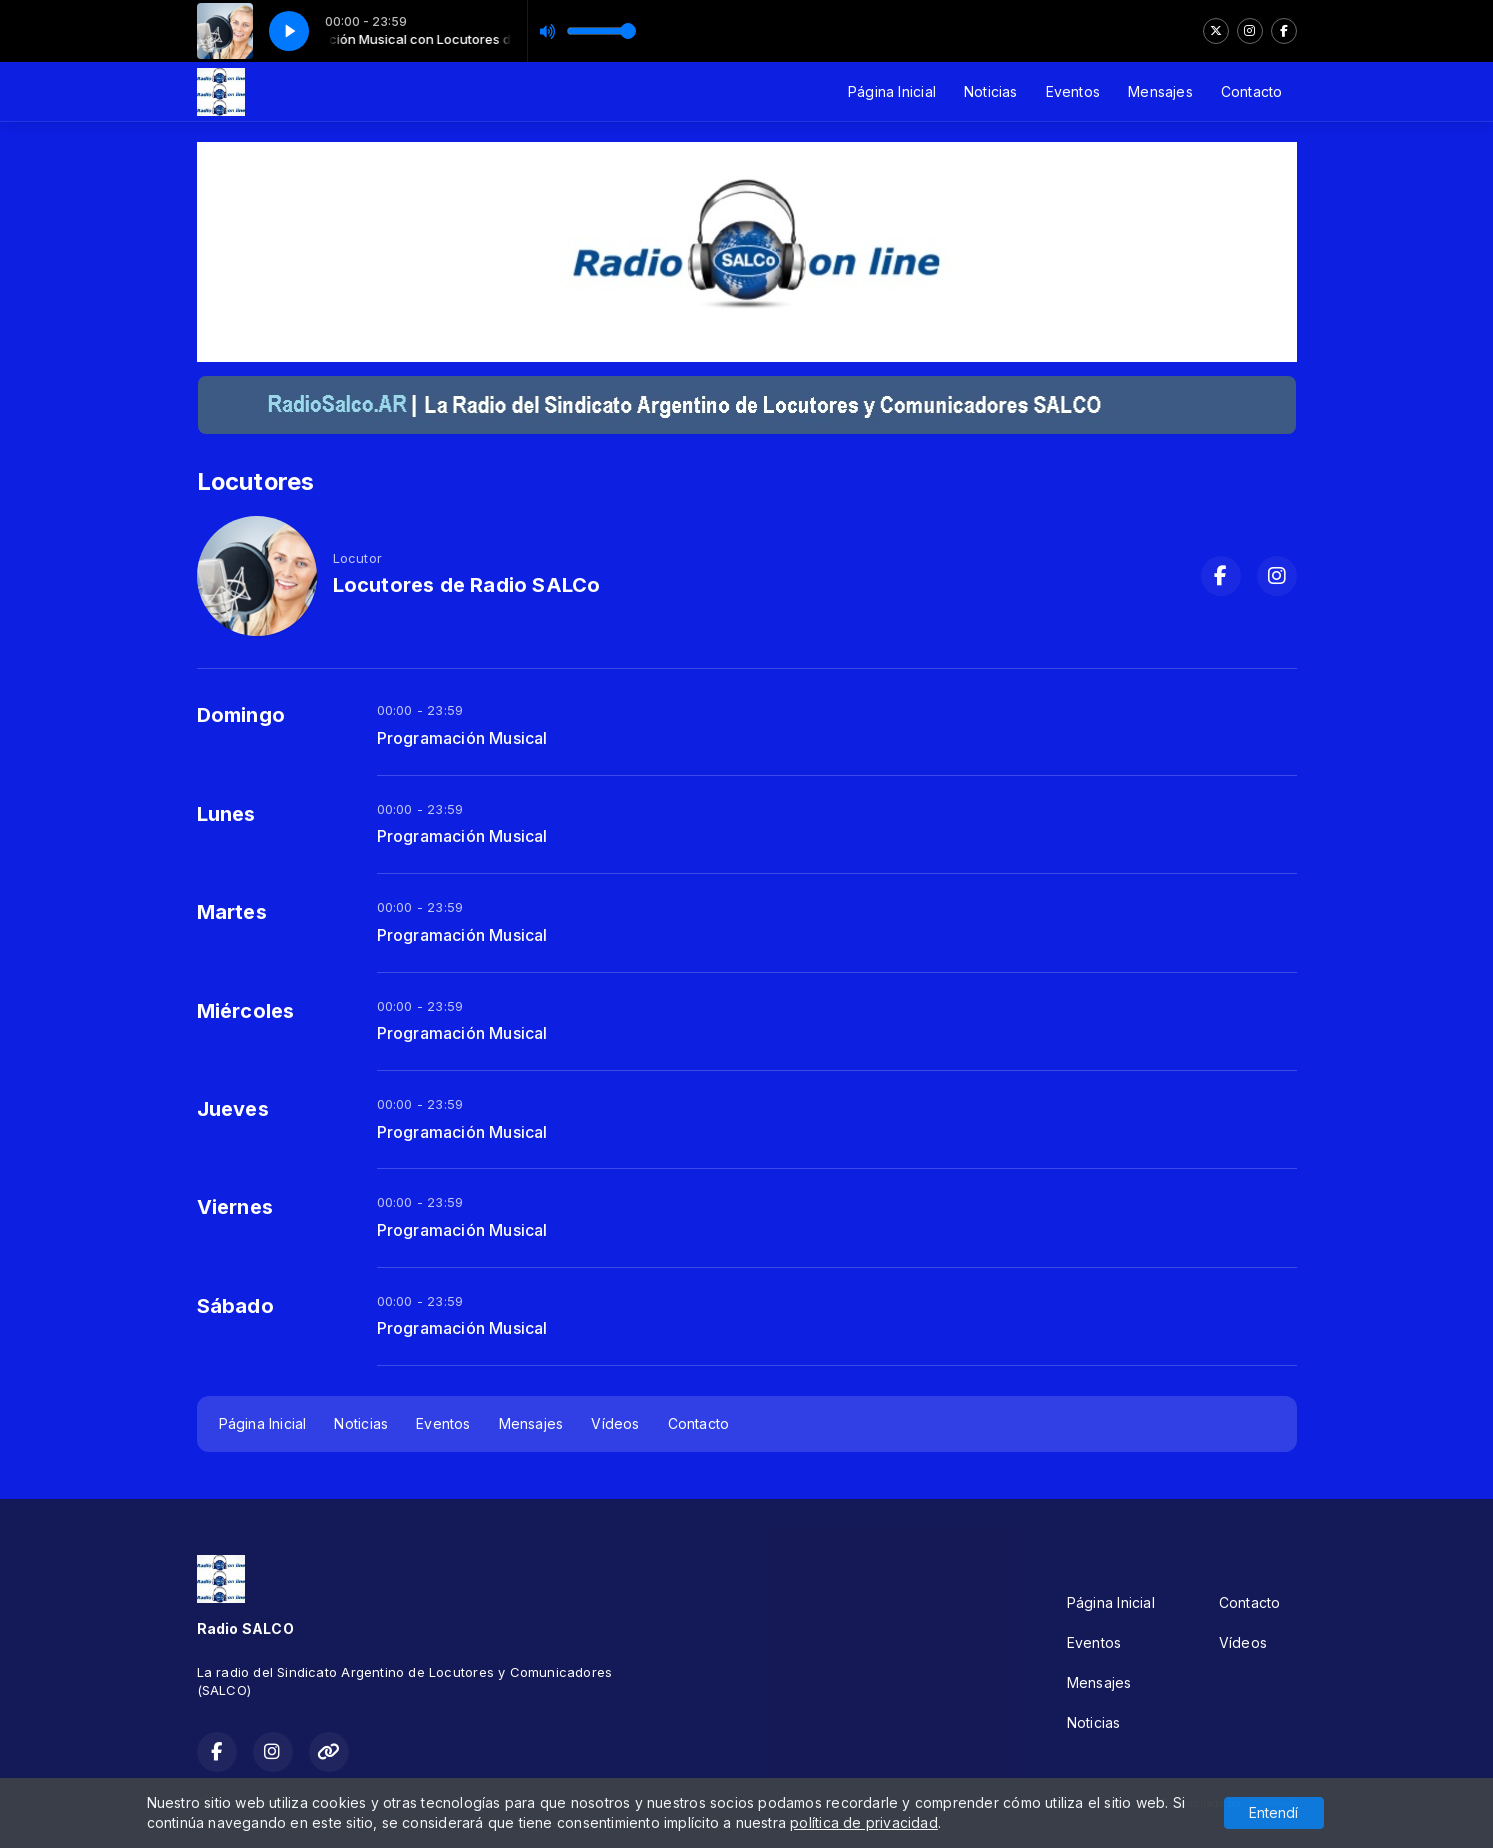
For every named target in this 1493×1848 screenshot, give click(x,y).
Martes (232, 912)
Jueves (233, 1109)
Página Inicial (892, 91)
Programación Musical (462, 738)
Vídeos (615, 1423)
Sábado (235, 1306)
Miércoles (246, 1011)
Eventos (1073, 91)
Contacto (1252, 91)
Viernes (235, 1207)
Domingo (241, 715)
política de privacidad (864, 1822)
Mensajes (1160, 91)
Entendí (1273, 1812)
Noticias (991, 91)
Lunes (226, 814)
